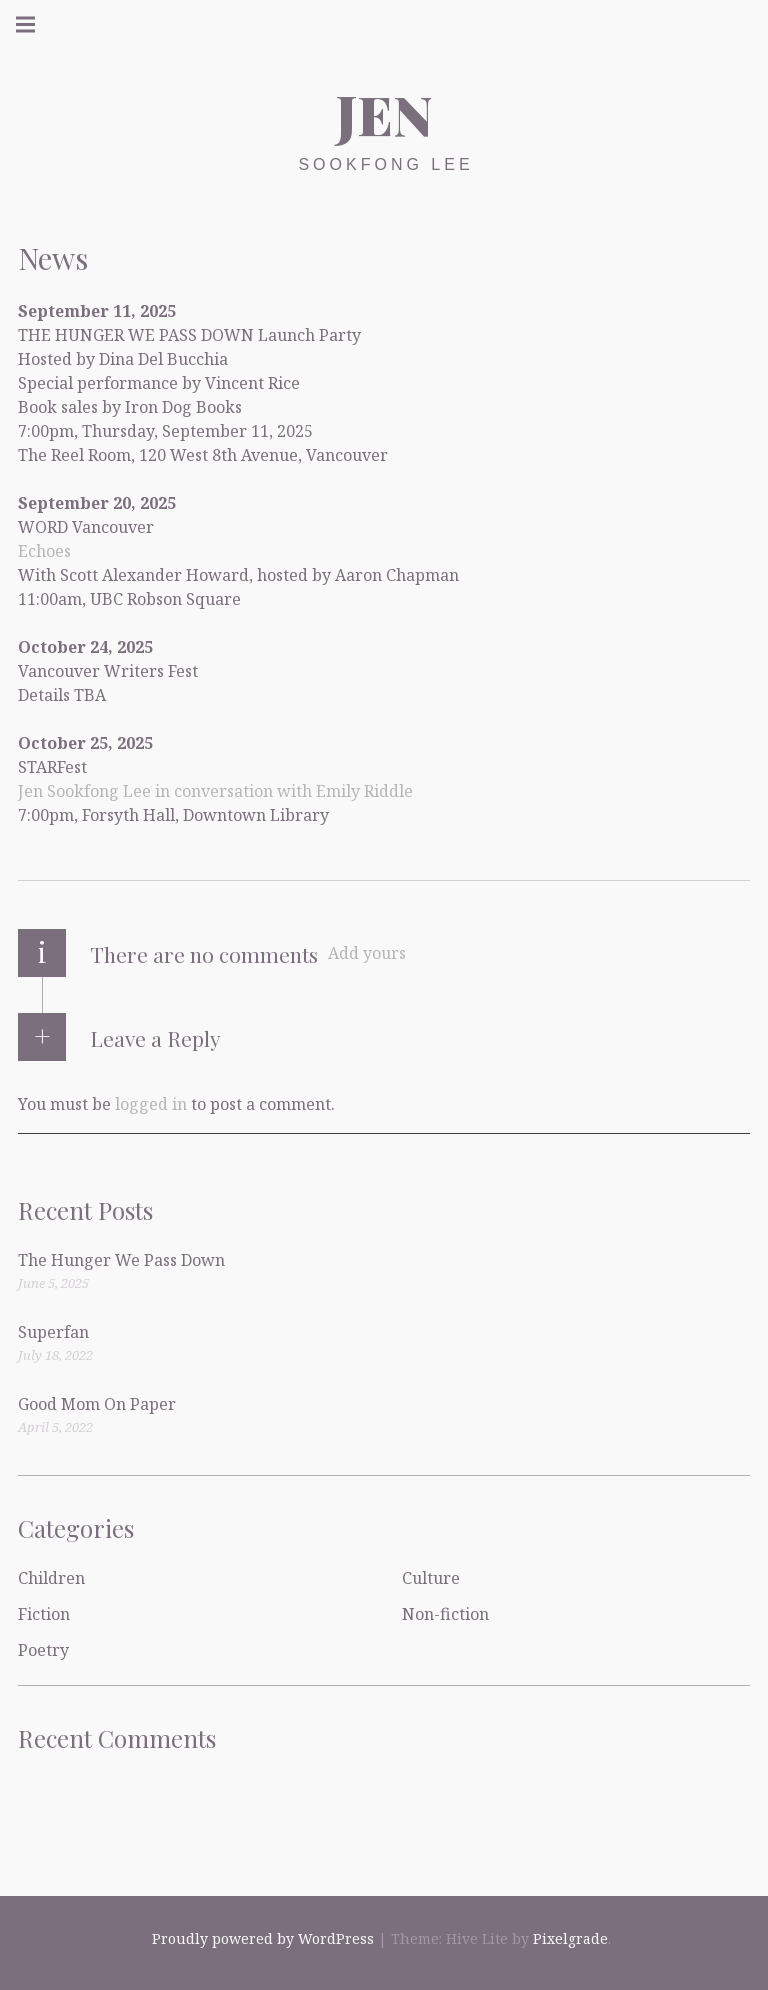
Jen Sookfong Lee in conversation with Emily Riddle (215, 790)
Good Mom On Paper (97, 1404)
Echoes (44, 550)
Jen (384, 114)
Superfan (53, 1332)
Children (51, 1578)
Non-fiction (445, 1614)
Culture (431, 1578)
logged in (151, 1103)
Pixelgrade (570, 1938)
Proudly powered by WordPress (263, 1938)
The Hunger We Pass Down (121, 1260)
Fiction (44, 1614)
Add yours (367, 953)
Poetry (43, 1650)
